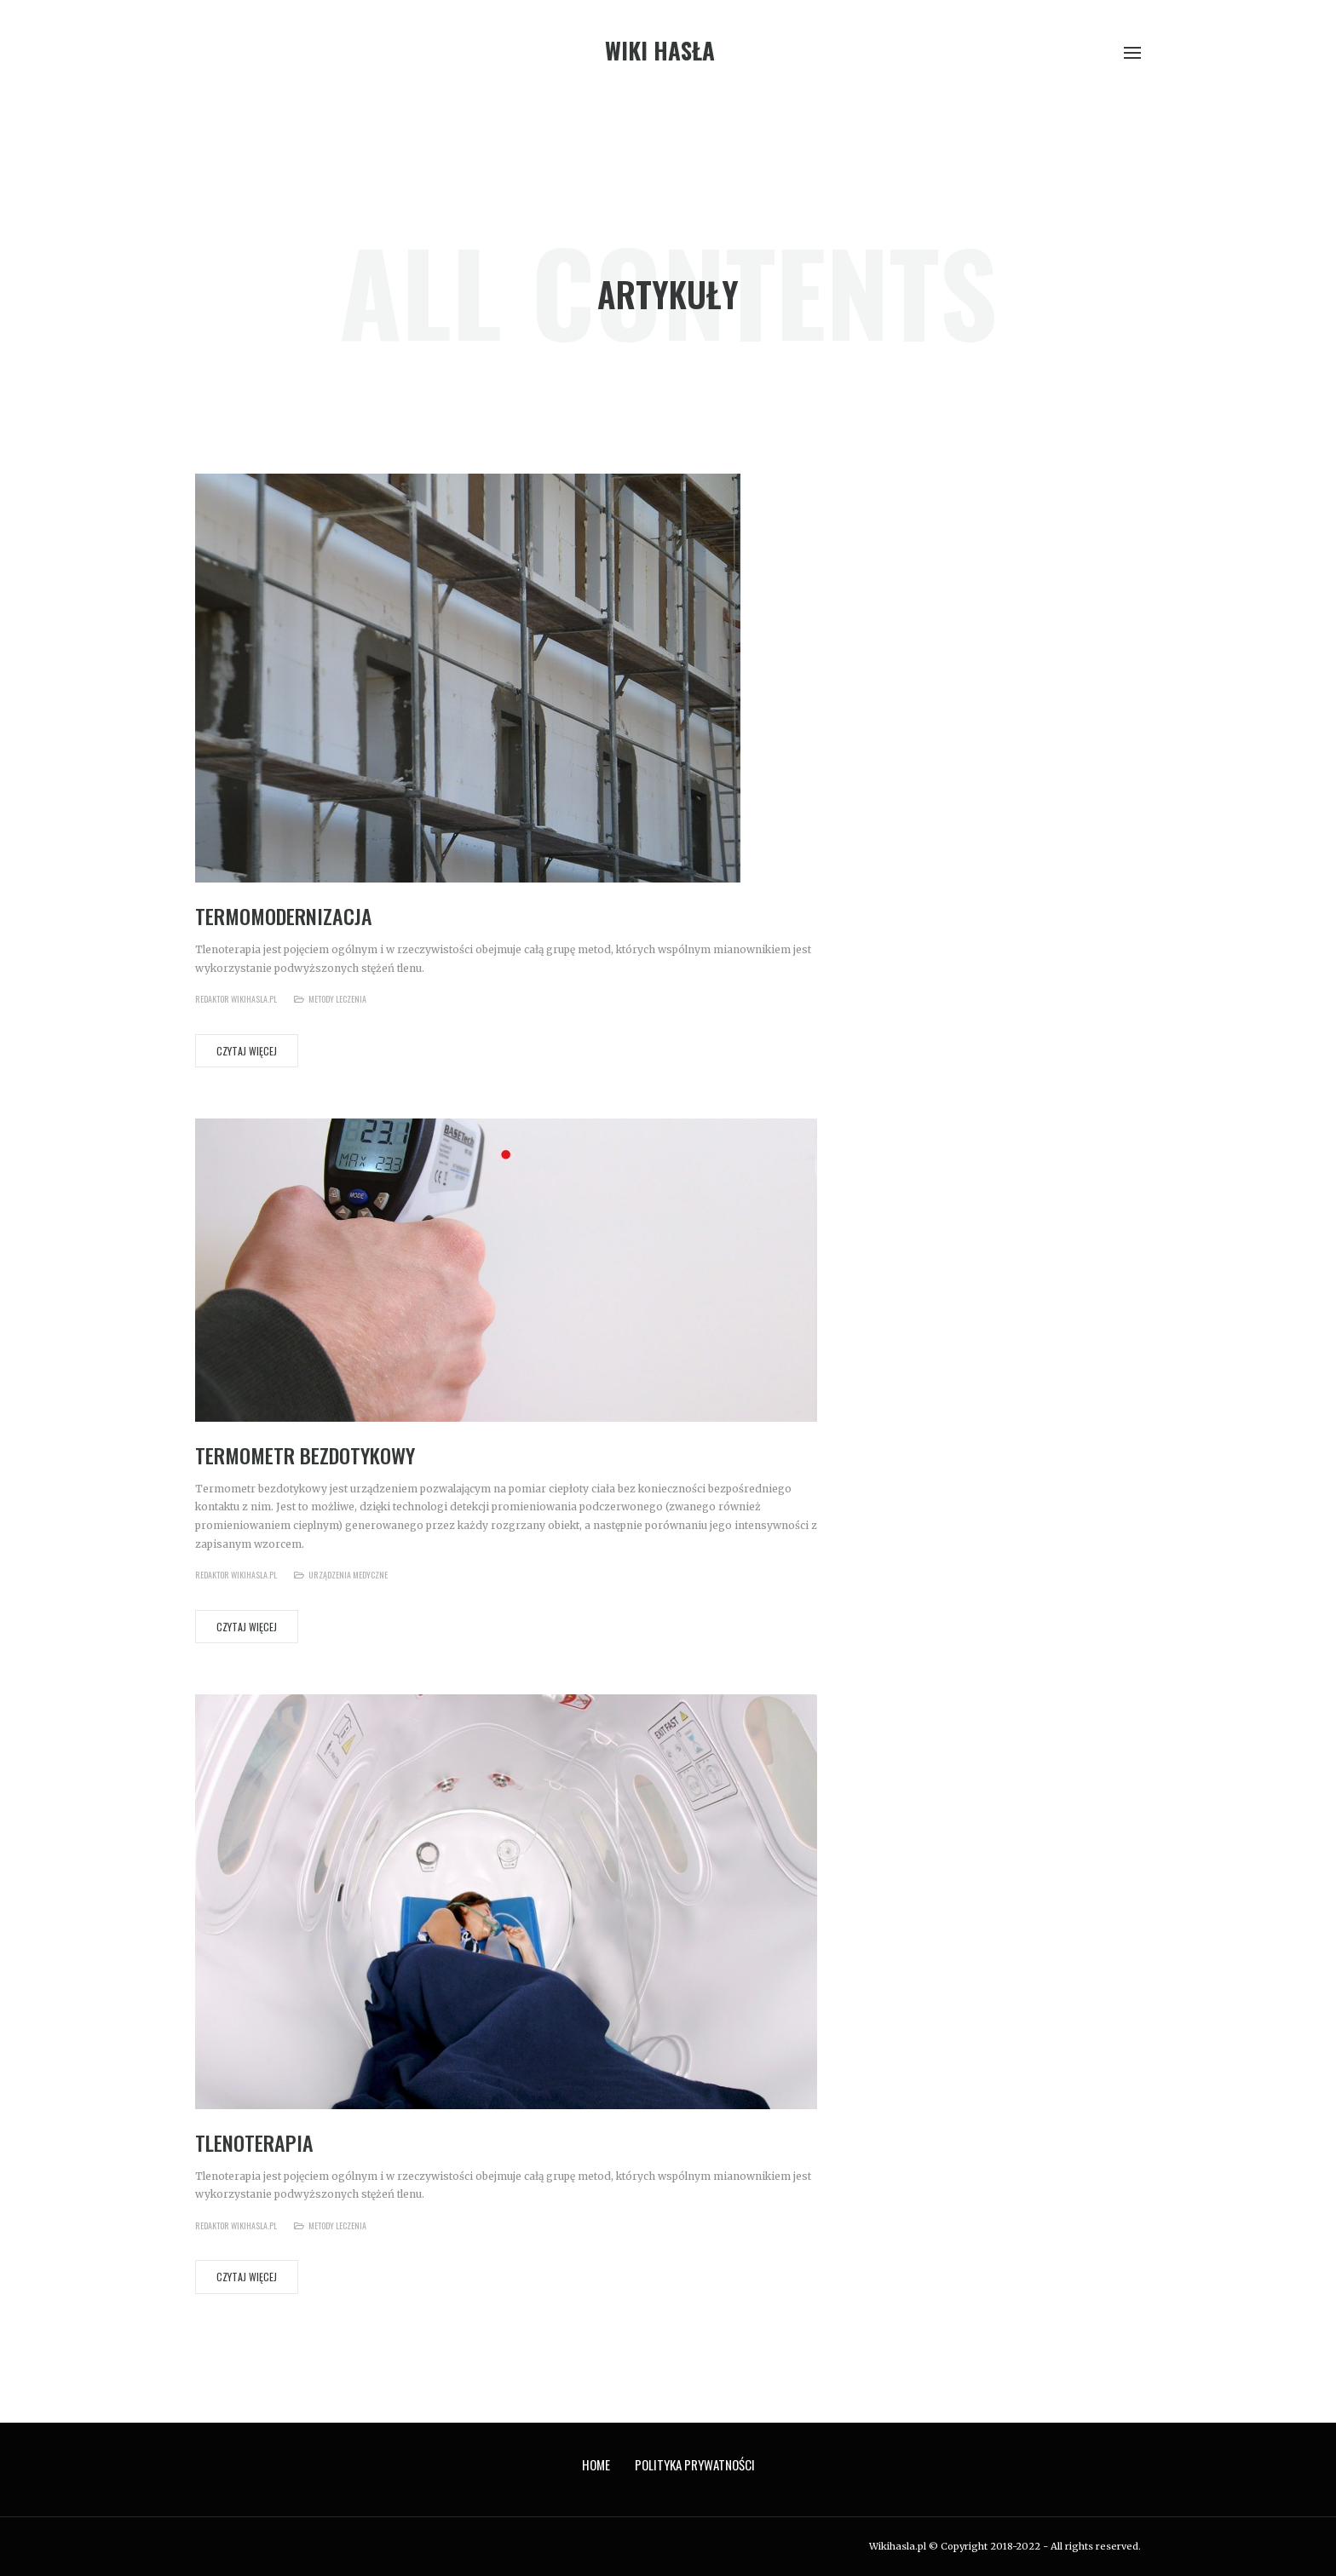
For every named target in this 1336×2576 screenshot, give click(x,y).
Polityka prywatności (695, 2464)
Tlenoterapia (254, 2142)
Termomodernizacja (283, 915)
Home (596, 2464)
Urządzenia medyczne (348, 1574)
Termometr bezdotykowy (305, 1455)
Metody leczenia (337, 998)
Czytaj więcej (246, 1051)
